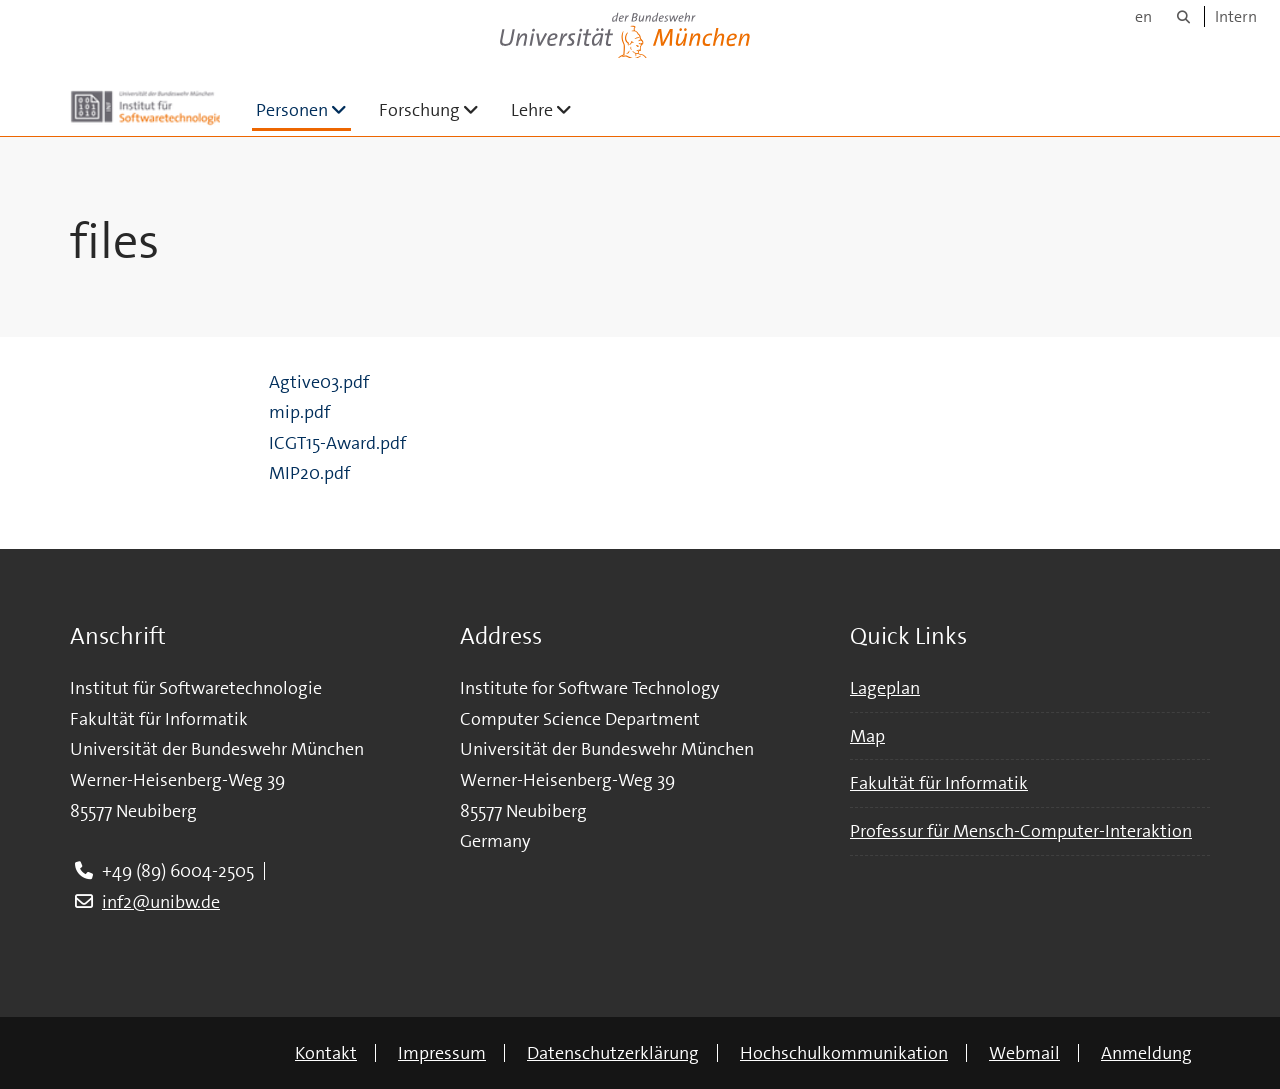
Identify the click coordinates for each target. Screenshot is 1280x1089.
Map (867, 736)
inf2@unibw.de (161, 902)
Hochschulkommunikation (844, 1053)
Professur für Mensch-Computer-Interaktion (1021, 831)
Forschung (437, 109)
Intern (1236, 16)
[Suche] (1183, 16)
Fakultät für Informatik (939, 783)
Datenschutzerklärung (613, 1053)
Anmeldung (1146, 1053)
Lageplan (885, 688)
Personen (303, 109)
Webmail (1024, 1053)
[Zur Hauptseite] (145, 108)
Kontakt (326, 1053)
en (1143, 16)
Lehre (549, 109)
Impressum (442, 1053)
